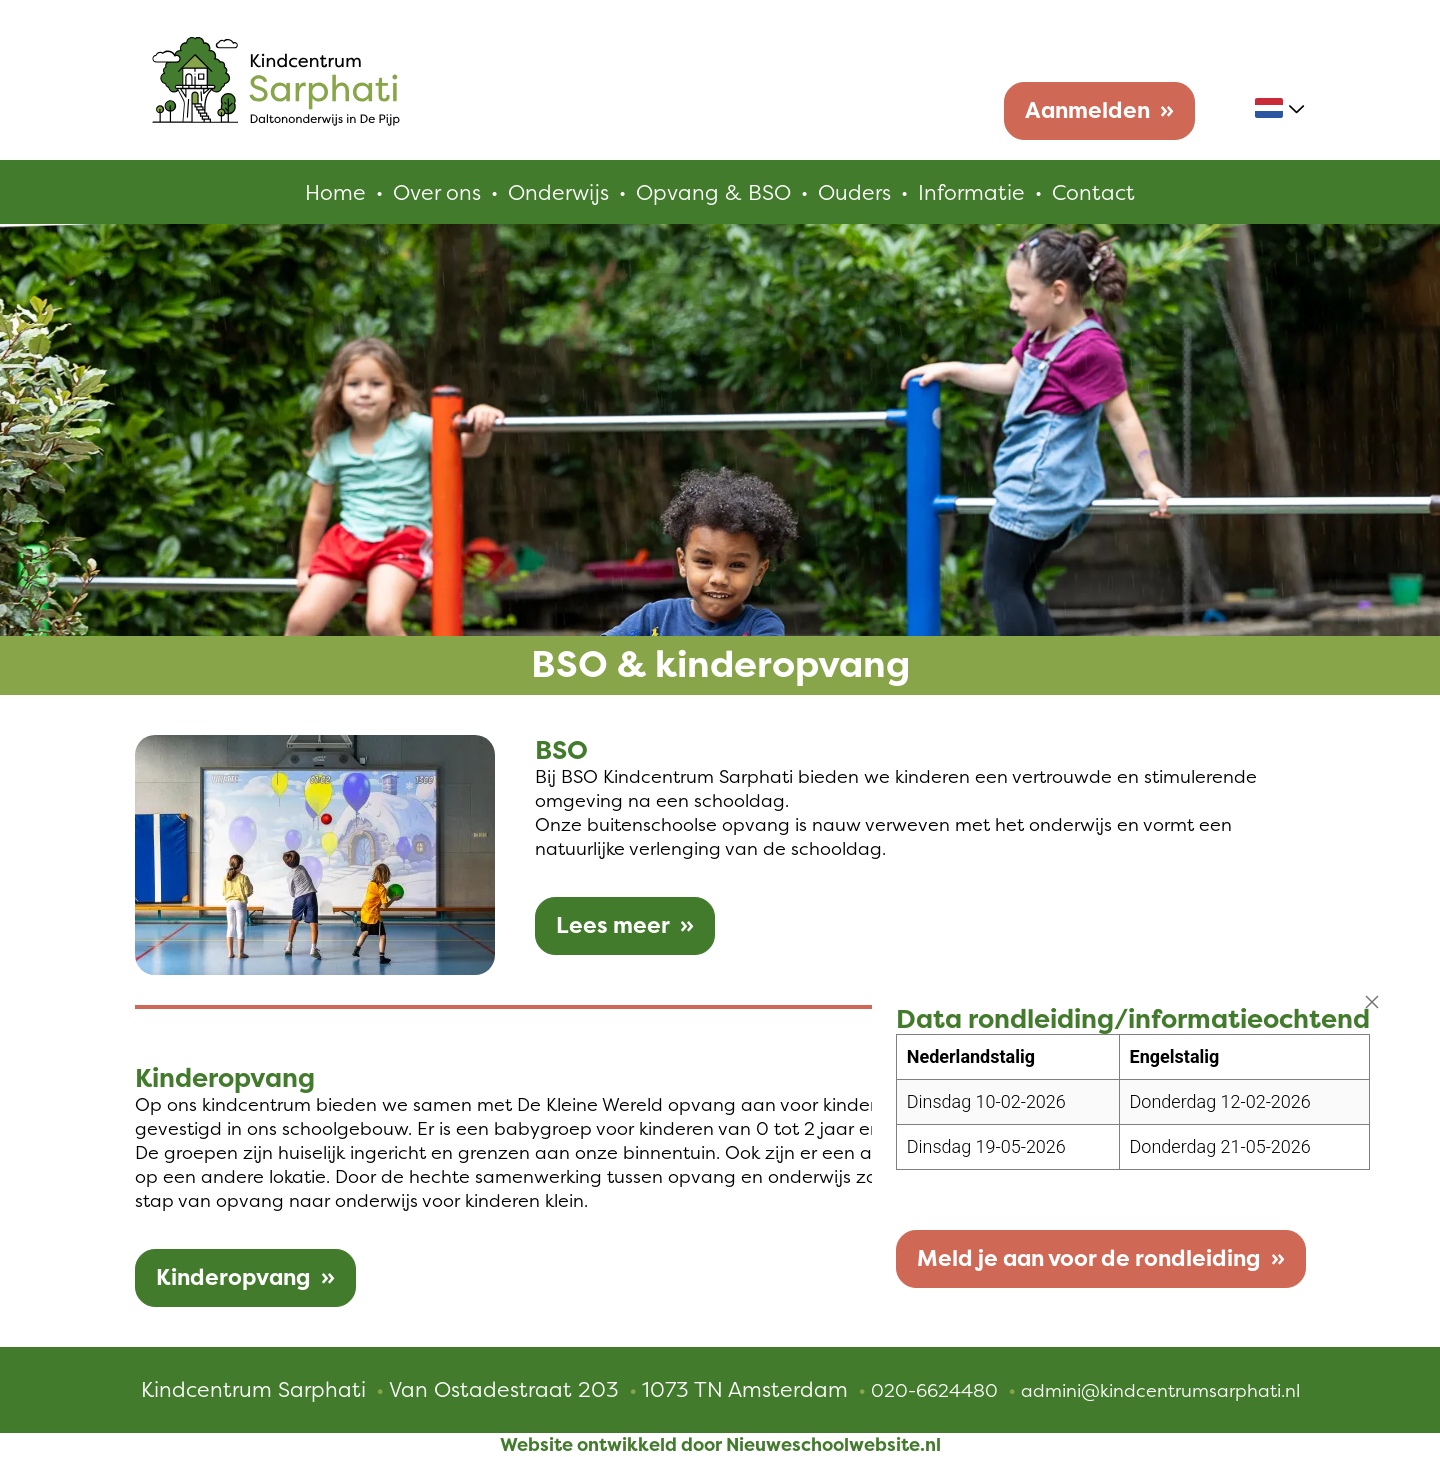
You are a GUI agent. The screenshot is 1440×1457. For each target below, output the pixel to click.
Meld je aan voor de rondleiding (1089, 1258)
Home (335, 192)
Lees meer (613, 925)
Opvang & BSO (713, 192)
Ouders (854, 192)
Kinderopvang (233, 1277)
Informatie (971, 192)
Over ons (437, 192)
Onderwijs (558, 192)
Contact (1093, 192)
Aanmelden (1087, 110)
